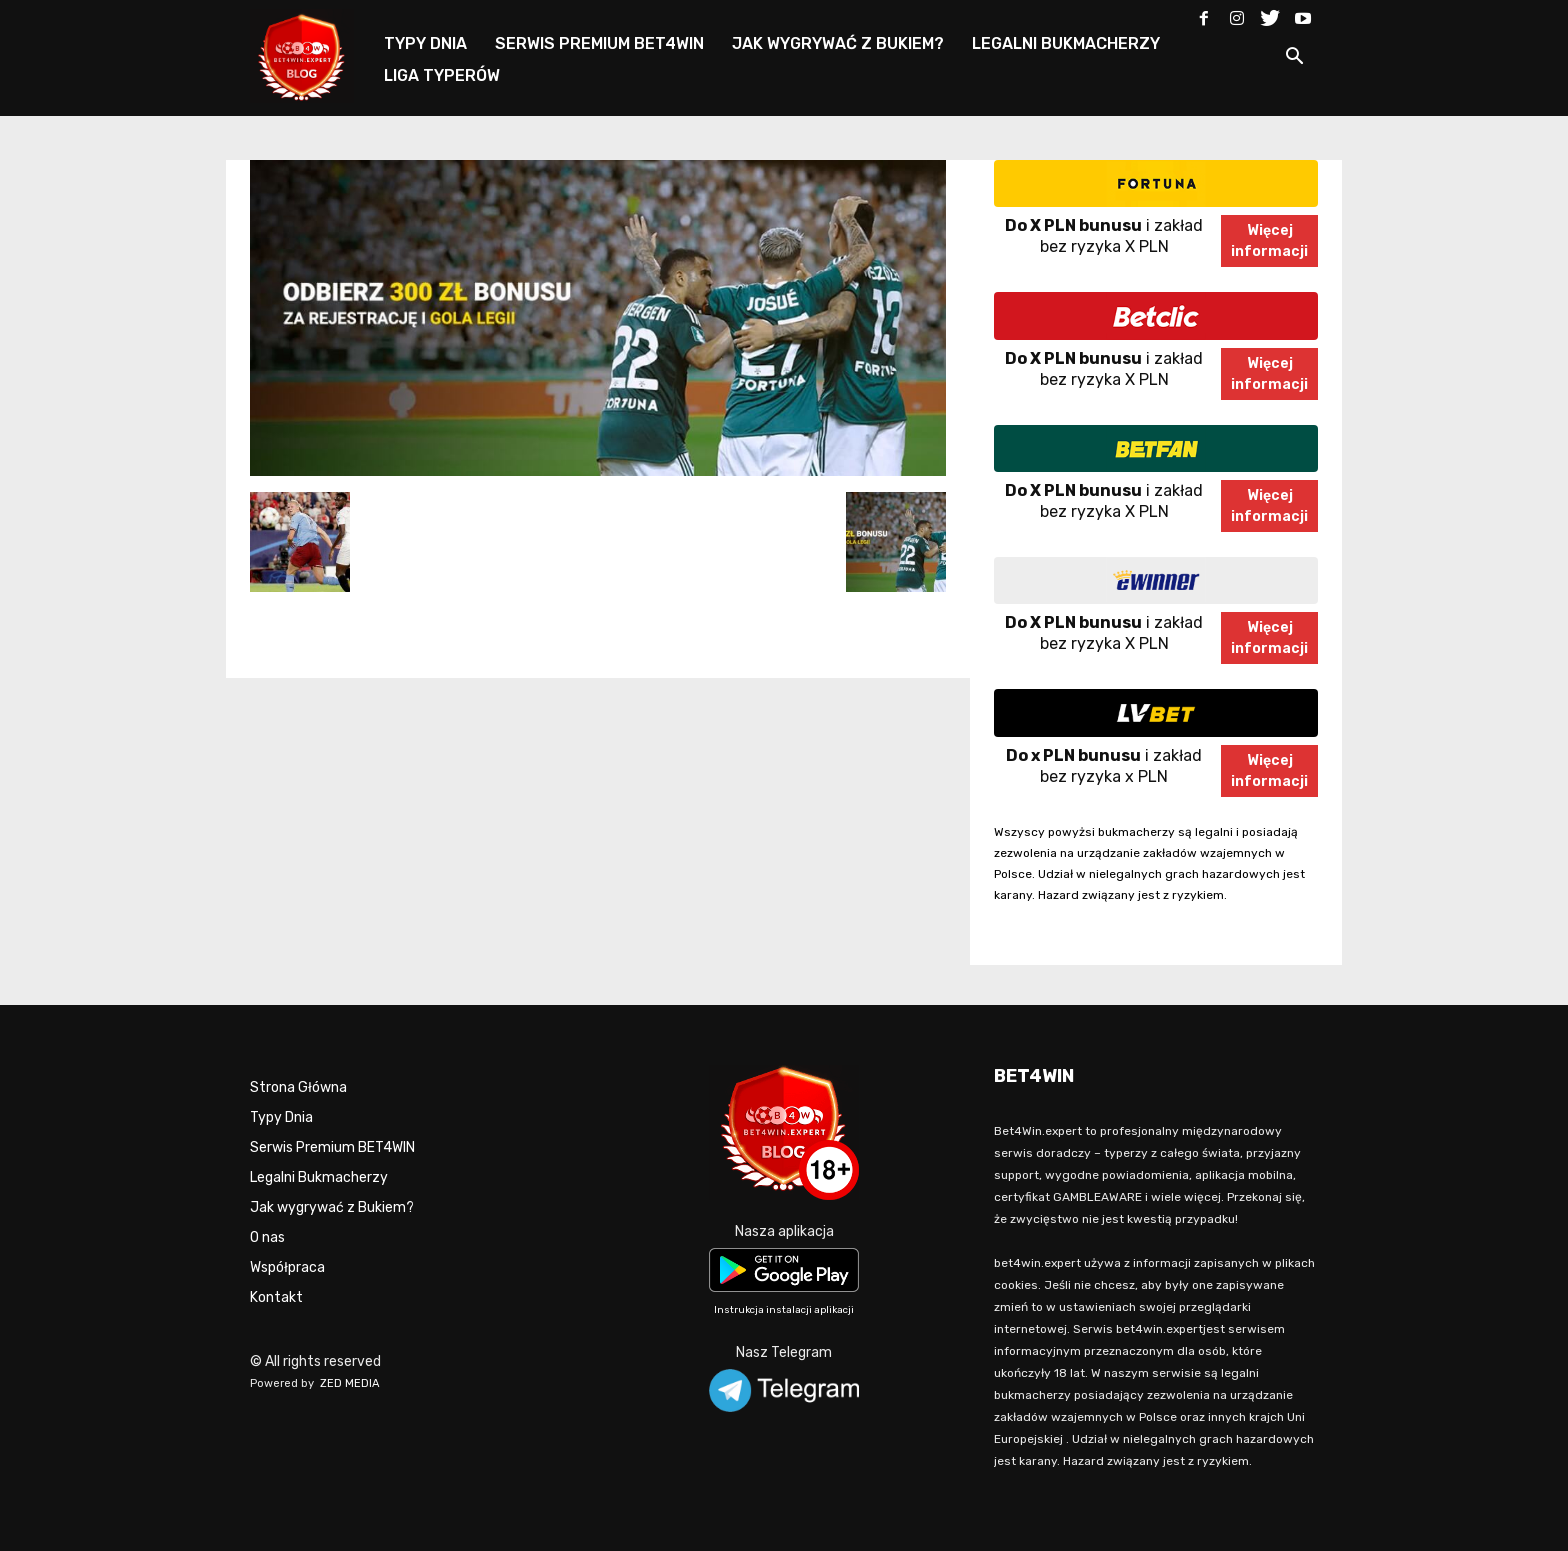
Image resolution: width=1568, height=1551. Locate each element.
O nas (267, 1237)
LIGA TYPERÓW (442, 75)
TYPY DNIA (425, 43)
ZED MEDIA (350, 1383)
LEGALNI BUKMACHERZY (1066, 43)
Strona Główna (298, 1087)
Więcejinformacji (1269, 241)
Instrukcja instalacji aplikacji (784, 1310)
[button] (1294, 59)
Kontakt (276, 1297)
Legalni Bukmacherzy (319, 1177)
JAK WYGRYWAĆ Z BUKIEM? (838, 43)
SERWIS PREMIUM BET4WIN (599, 43)
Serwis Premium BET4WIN (332, 1147)
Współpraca (287, 1267)
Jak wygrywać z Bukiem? (332, 1207)
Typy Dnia (281, 1117)
